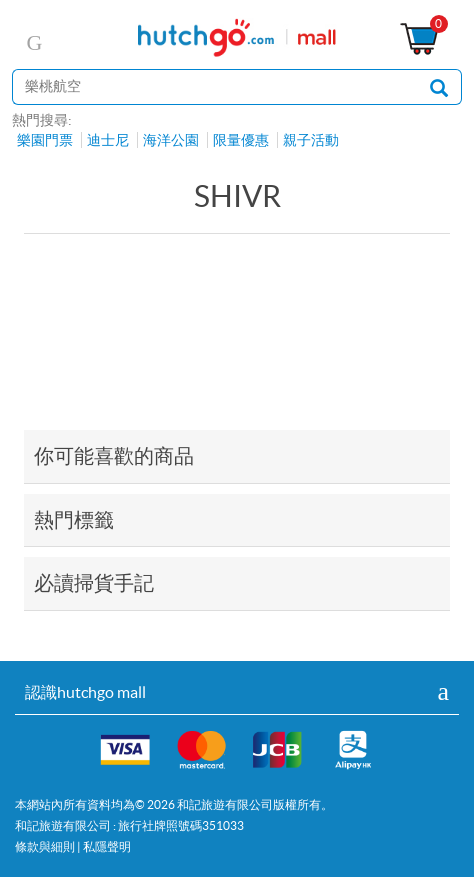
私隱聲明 (107, 846)
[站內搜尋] (214, 87)
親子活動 (311, 140)
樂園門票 (45, 140)
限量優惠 (241, 140)
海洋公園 (171, 140)
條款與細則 (45, 846)
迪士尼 (108, 140)
